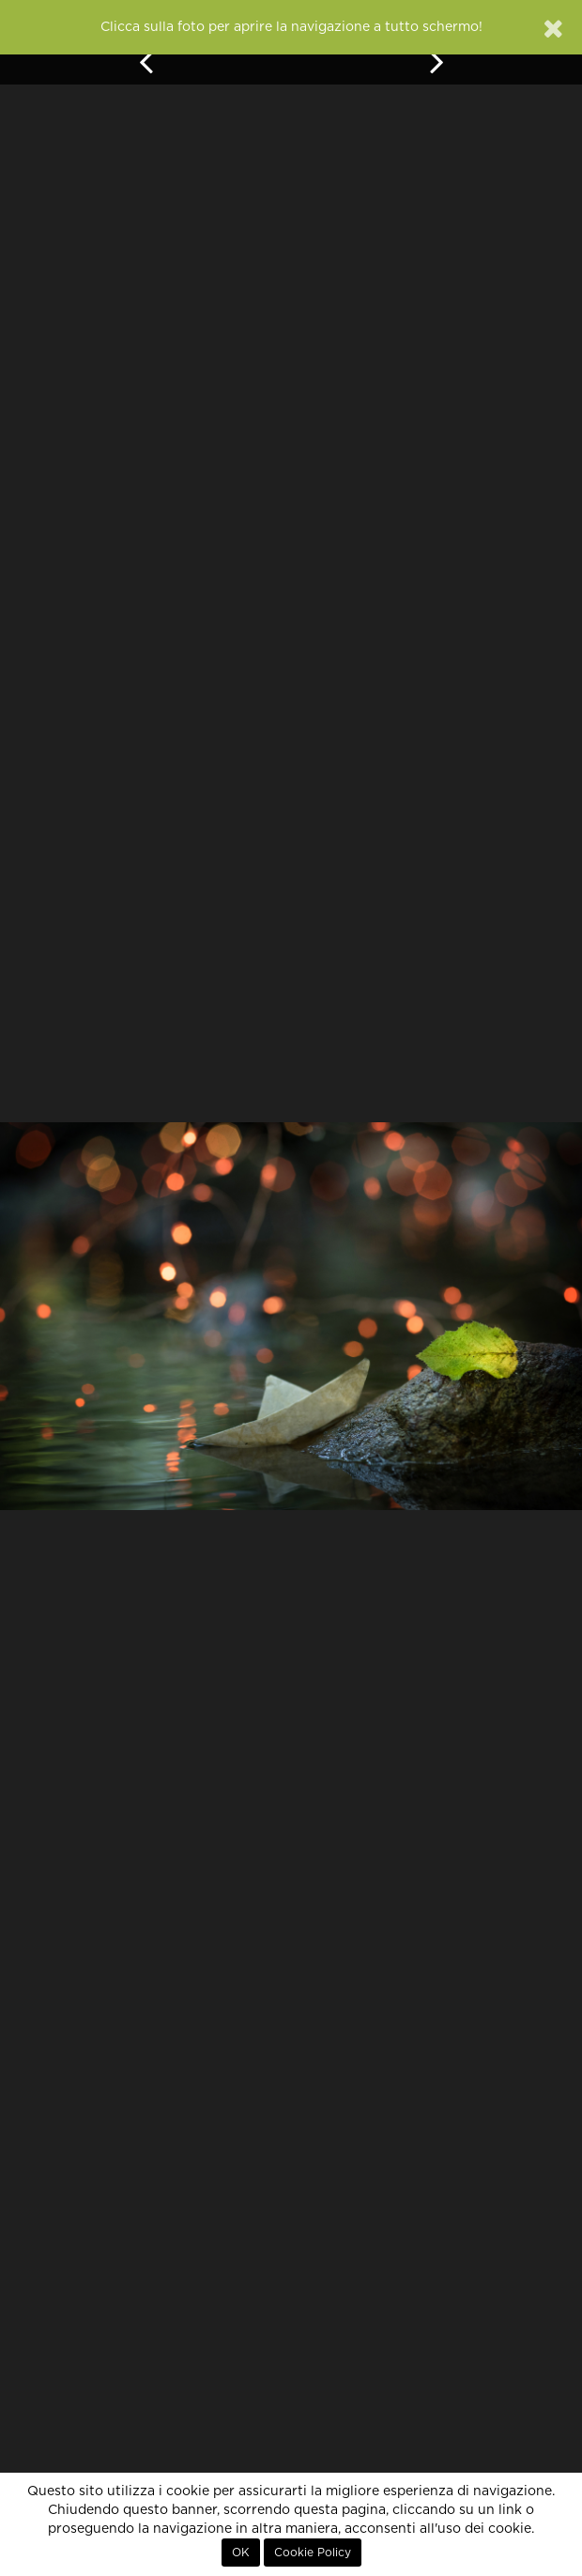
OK (241, 2552)
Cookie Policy (312, 2552)
